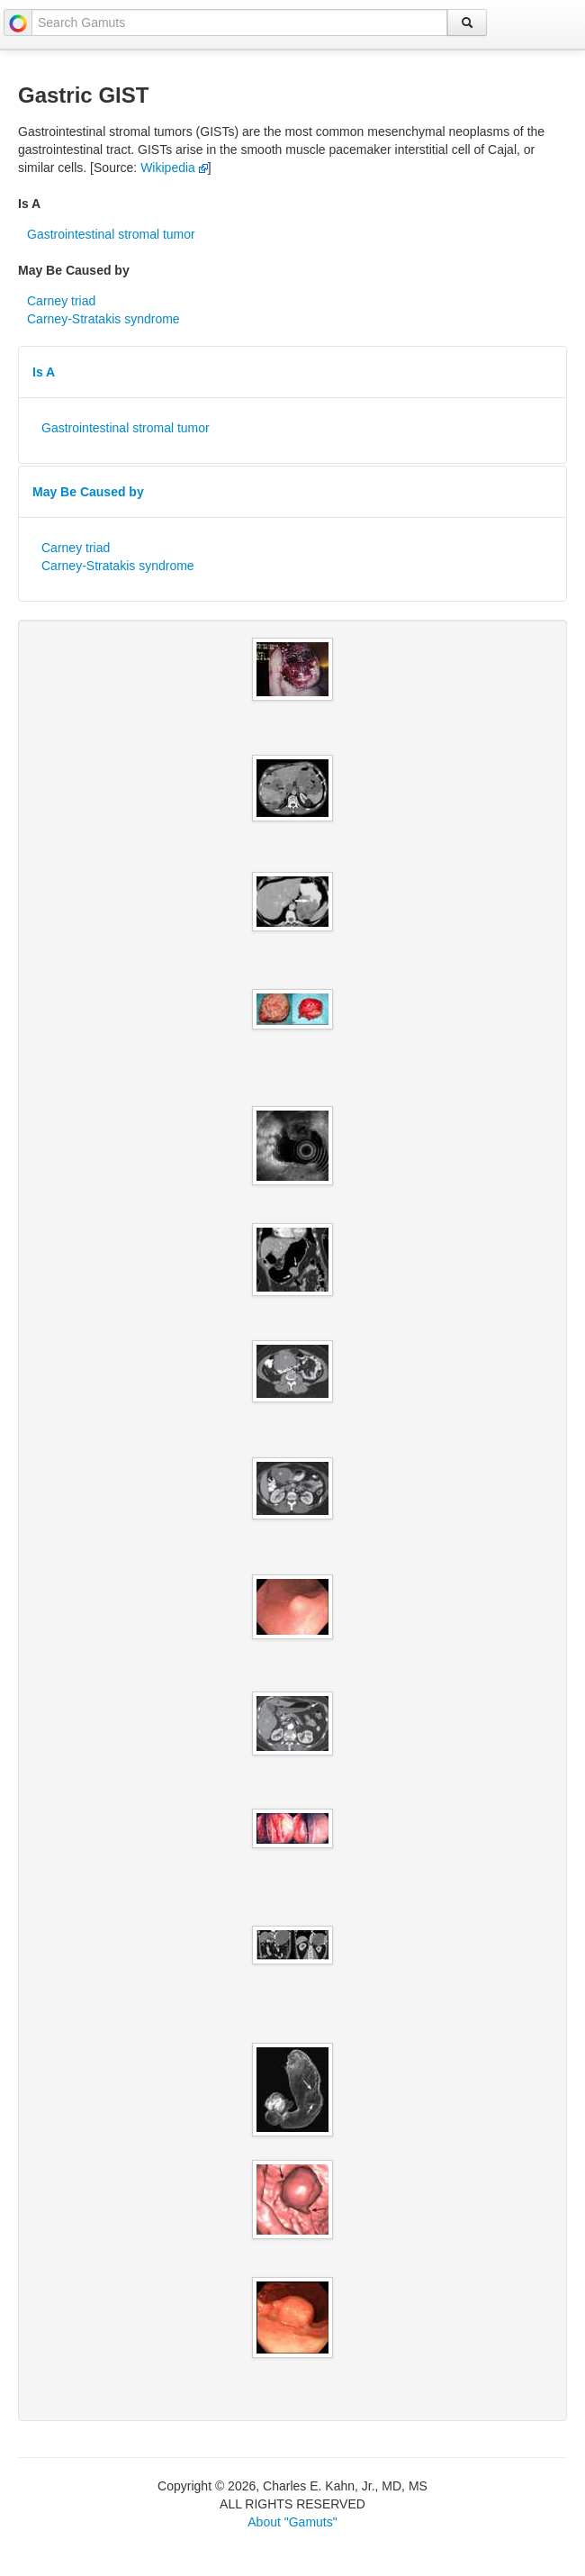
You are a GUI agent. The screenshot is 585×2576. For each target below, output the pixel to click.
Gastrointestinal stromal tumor (111, 234)
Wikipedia (174, 167)
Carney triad (61, 301)
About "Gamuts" (292, 2522)
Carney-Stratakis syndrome (103, 319)
